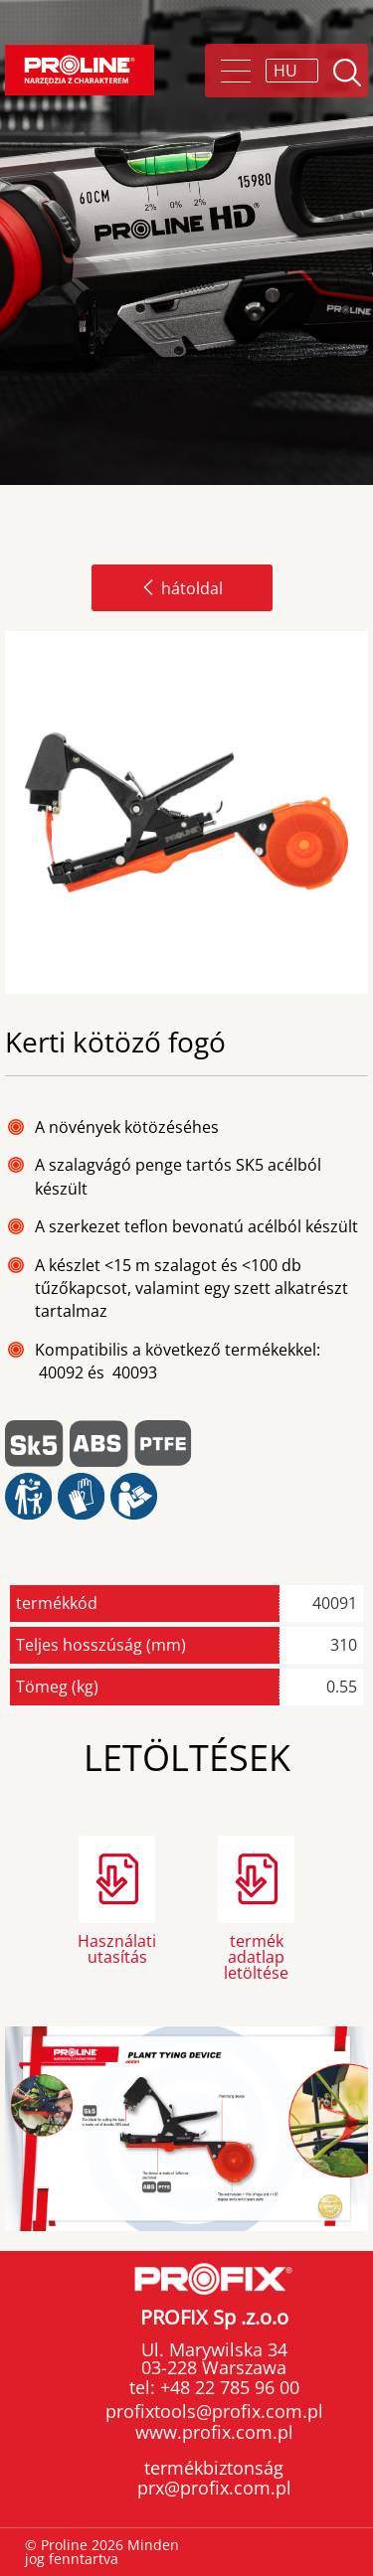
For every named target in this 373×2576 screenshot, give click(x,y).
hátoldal (182, 588)
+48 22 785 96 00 (227, 2387)
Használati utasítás (117, 1949)
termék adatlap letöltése (256, 1955)
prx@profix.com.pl (214, 2487)
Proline (79, 70)
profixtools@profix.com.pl (214, 2411)
